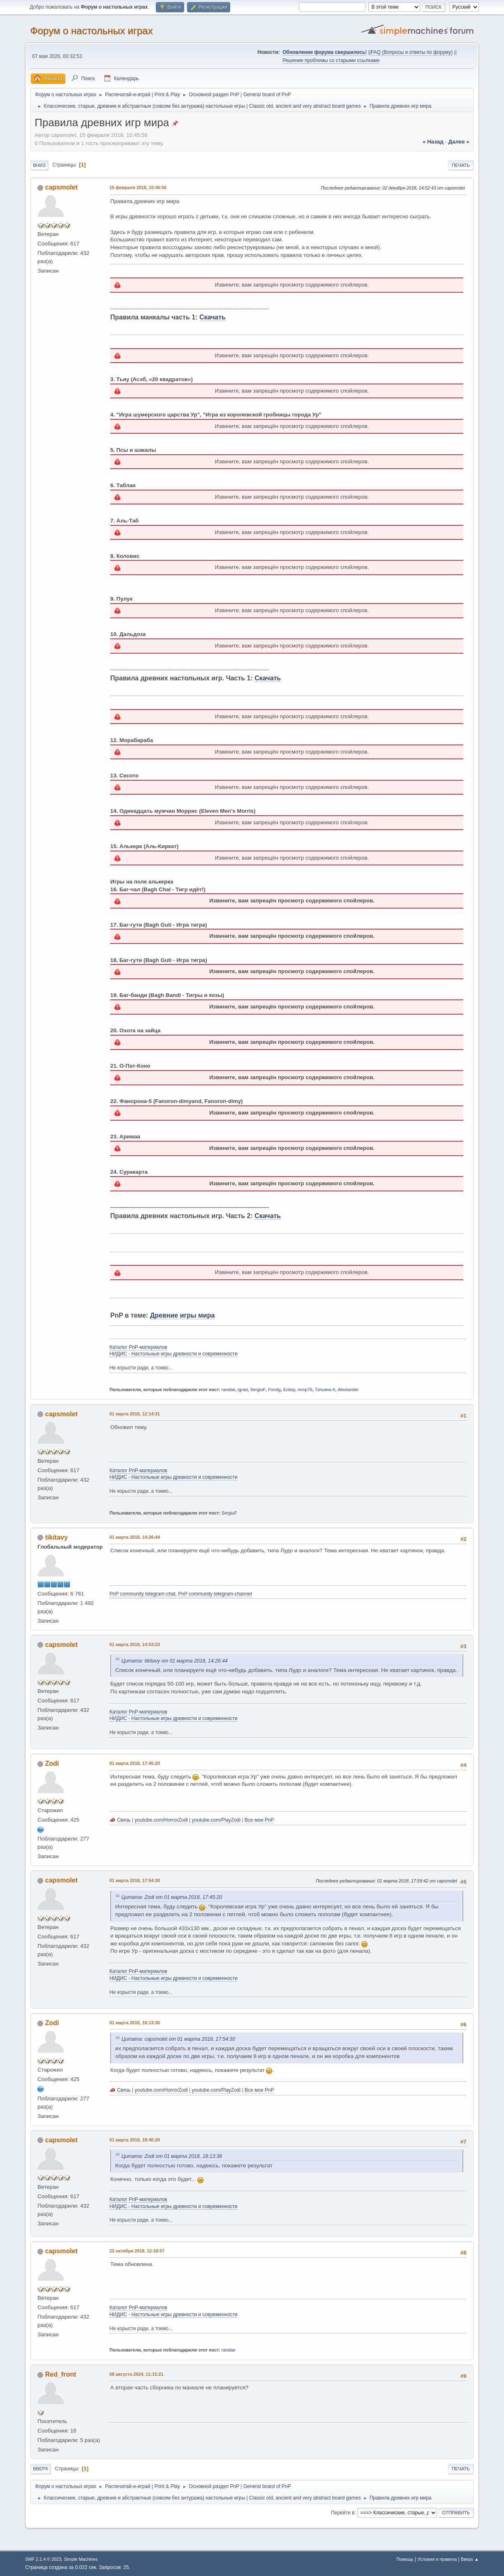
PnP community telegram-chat (142, 1594)
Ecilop (289, 1389)
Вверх (40, 2468)
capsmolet (61, 187)
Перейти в (342, 2512)
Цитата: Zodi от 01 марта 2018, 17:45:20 (171, 1897)
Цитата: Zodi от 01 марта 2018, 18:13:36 (171, 2156)
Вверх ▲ (470, 2559)
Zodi (52, 1763)
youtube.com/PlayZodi (216, 1820)
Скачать (212, 317)
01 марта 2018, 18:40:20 (134, 2139)
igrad (242, 1389)
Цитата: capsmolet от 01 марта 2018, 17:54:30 (178, 2039)
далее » (459, 142)
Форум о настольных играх (91, 30)
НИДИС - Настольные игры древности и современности (173, 1354)
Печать (461, 165)
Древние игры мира (182, 1315)
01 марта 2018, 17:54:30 (134, 1880)
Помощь (405, 2559)
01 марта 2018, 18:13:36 (134, 2022)
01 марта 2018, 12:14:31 (134, 1413)
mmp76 (305, 1389)
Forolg (274, 1389)
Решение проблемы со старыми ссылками (330, 60)
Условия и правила (437, 2559)
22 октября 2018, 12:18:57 (136, 2250)
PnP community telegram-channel (215, 1594)
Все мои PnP (259, 1820)
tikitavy (56, 1537)
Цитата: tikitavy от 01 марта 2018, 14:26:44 (174, 1661)
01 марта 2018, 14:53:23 (134, 1644)
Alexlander (348, 1389)
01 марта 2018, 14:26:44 (134, 1537)
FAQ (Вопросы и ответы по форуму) (412, 52)
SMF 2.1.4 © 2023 (43, 2559)
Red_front (60, 2374)
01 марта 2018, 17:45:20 (134, 1763)
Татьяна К (325, 1389)
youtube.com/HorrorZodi (161, 1820)
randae (229, 1389)
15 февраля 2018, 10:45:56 (137, 187)
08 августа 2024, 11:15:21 (136, 2374)
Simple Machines (81, 2559)
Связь (124, 1820)
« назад (433, 142)
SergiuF (258, 1389)
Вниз (39, 165)
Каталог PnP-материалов (138, 1347)
